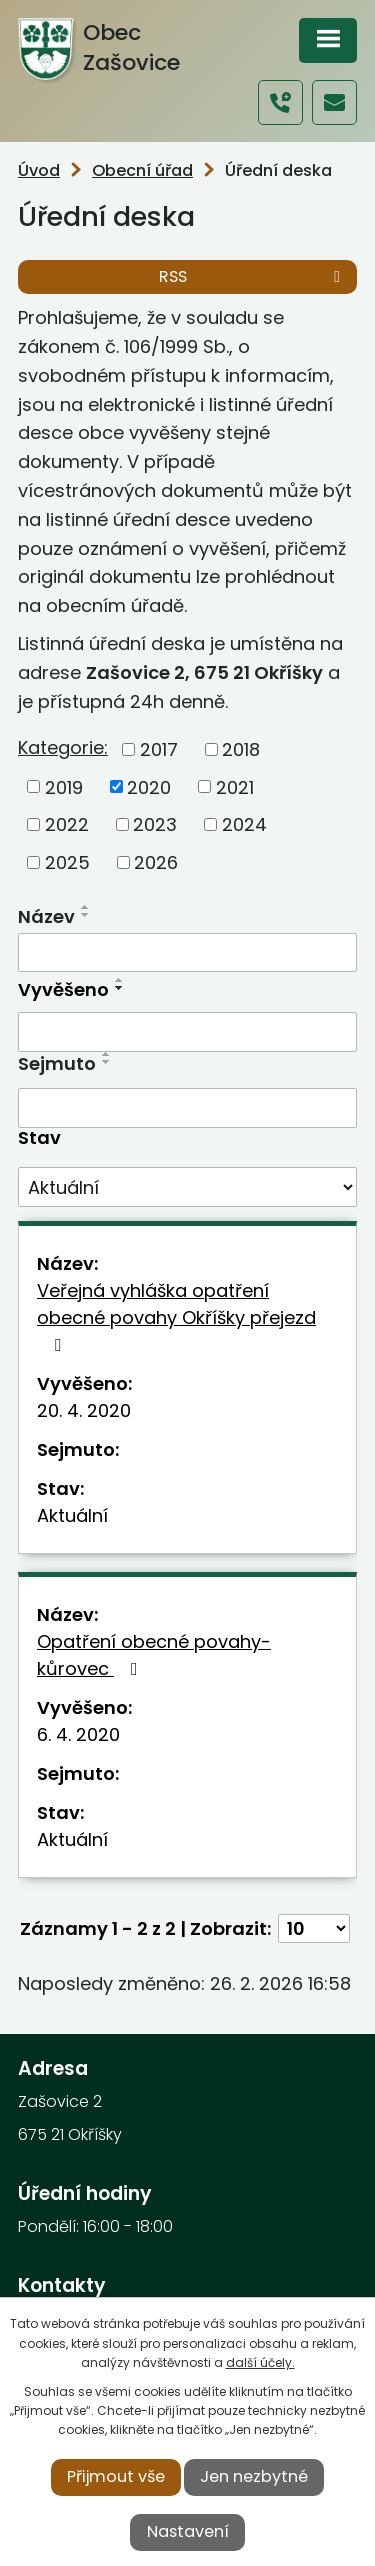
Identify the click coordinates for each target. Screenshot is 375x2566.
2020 (149, 786)
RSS (253, 276)
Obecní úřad (142, 170)
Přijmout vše (116, 2476)
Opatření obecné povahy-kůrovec (154, 1655)
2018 (241, 749)
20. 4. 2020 (84, 1410)
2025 (67, 862)
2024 (244, 824)
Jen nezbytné (254, 2476)
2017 (159, 749)
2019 (64, 786)
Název (46, 916)
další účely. (260, 2362)
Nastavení (188, 2531)
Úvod (39, 170)
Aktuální (72, 1515)
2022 (67, 824)
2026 (156, 862)
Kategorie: (63, 747)
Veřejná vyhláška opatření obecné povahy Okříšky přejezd (176, 1316)
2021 (235, 786)
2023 (155, 824)
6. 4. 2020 (78, 1734)
